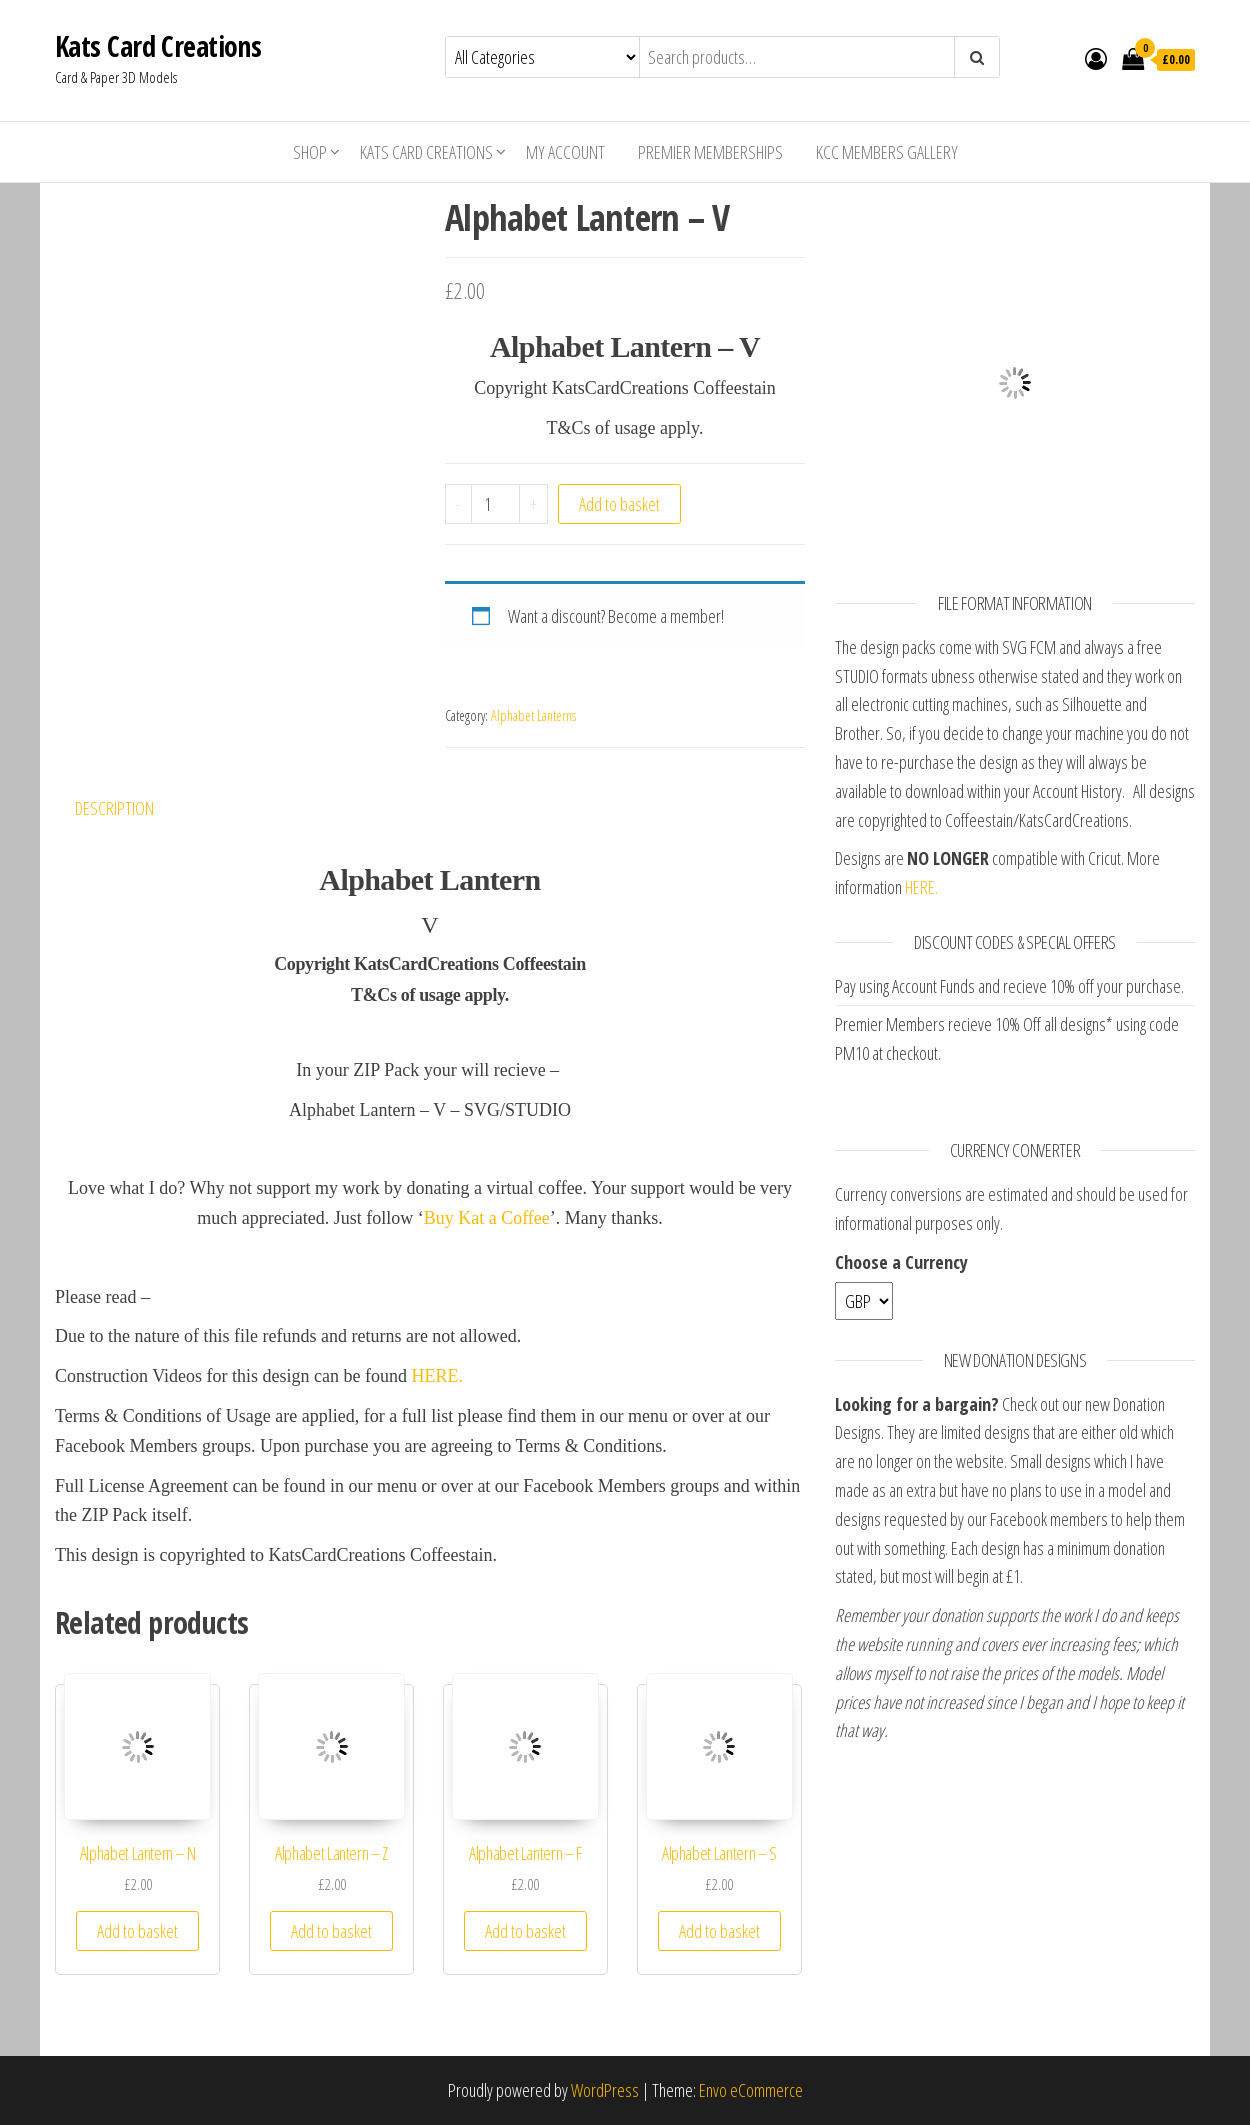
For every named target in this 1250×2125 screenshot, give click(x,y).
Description (114, 808)
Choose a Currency (901, 1262)
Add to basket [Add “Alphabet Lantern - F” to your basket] (525, 1931)
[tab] (129, 808)
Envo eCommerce (751, 2090)
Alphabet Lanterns (533, 715)
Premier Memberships (710, 152)
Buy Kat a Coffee (487, 1218)
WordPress (605, 2090)
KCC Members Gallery (887, 152)
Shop (310, 152)
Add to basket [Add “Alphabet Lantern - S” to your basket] (719, 1931)
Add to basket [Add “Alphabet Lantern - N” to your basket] (137, 1931)
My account (565, 152)
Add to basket (619, 504)
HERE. (438, 1376)
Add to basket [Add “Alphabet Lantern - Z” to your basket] (331, 1931)
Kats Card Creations (158, 46)
